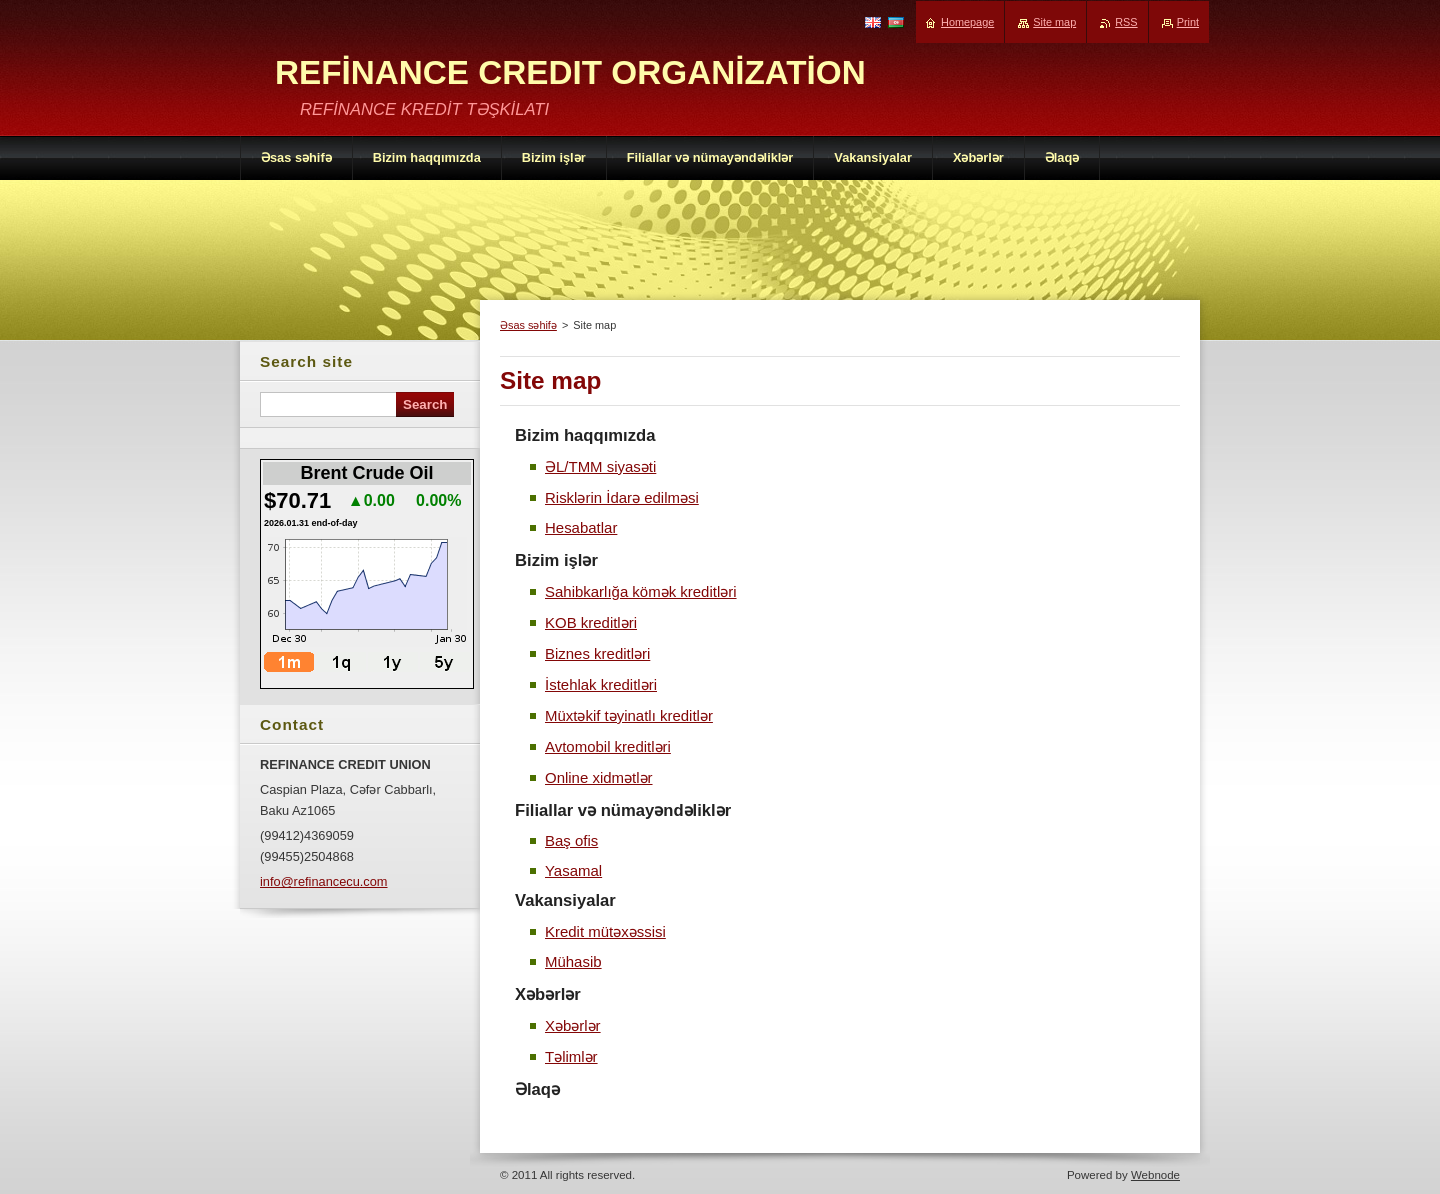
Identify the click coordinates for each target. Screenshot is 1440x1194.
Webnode (1155, 1175)
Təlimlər (571, 1056)
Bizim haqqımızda (585, 435)
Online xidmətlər (599, 777)
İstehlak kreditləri (601, 684)
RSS (1126, 22)
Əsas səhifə (528, 325)
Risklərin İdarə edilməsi (622, 497)
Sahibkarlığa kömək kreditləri (641, 591)
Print (1188, 22)
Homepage (967, 22)
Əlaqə (537, 1089)
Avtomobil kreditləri (608, 746)
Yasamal (573, 870)
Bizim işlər (556, 560)
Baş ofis (571, 840)
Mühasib (573, 961)
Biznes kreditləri (597, 653)
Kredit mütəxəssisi (605, 931)
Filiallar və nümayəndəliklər (623, 810)
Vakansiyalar (565, 900)
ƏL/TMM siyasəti (600, 466)
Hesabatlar (581, 527)
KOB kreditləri (591, 622)
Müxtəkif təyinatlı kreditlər (629, 715)
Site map (1054, 22)
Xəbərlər (548, 994)
